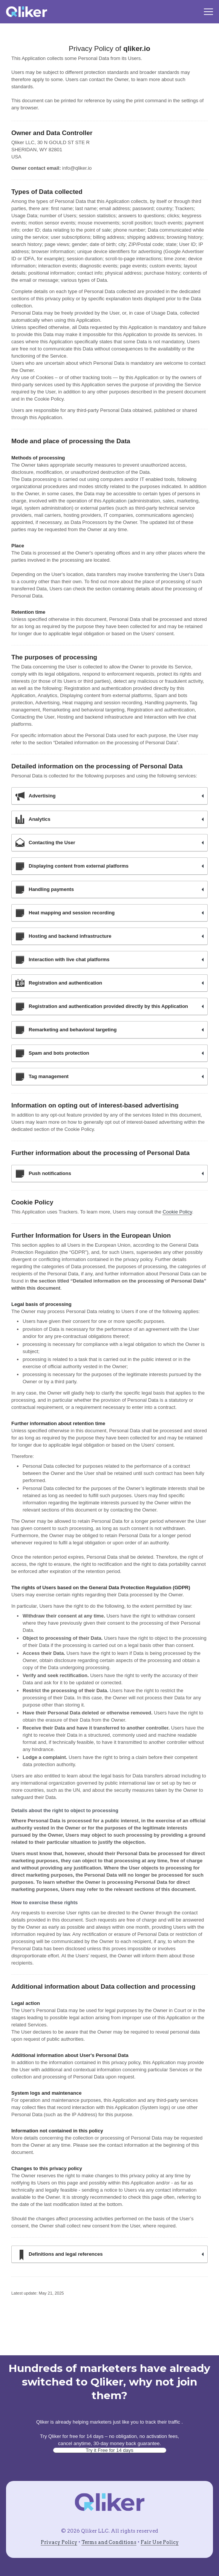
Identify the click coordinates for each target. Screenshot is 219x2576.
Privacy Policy (59, 2542)
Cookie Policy (177, 1212)
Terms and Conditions (108, 2542)
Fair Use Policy (160, 2542)
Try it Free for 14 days (109, 2450)
